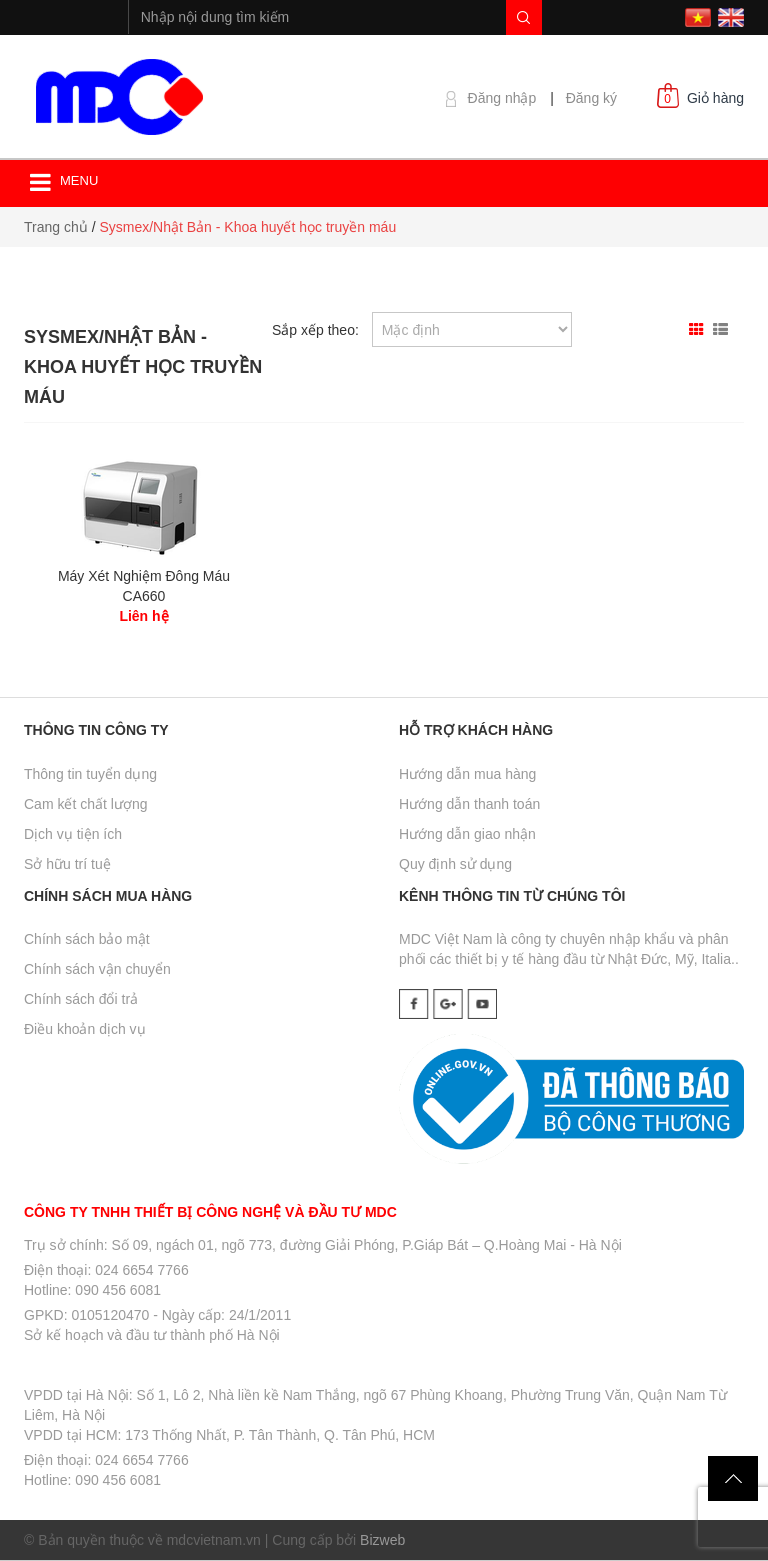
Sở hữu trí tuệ (67, 864)
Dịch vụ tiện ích (73, 834)
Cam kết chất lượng (85, 804)
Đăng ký (591, 98)
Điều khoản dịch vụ (85, 1029)
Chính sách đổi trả (81, 999)
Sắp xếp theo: (315, 330)
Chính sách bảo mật (87, 939)
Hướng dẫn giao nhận (467, 834)
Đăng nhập (502, 98)
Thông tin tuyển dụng (90, 774)
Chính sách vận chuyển (97, 969)
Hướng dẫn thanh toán (469, 804)
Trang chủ (56, 227)
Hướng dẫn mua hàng (467, 774)
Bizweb (382, 1540)
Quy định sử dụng (455, 864)
